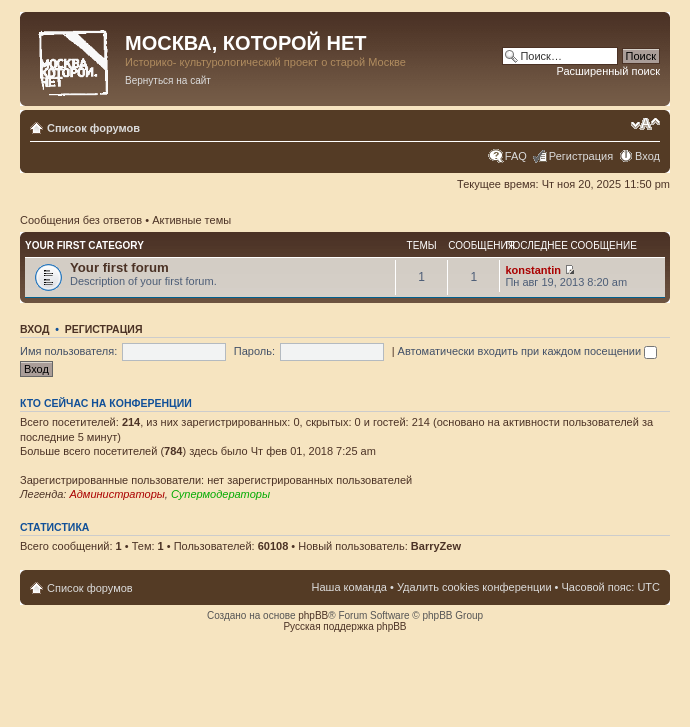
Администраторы (116, 494)
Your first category (84, 245)
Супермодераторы (220, 494)
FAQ (516, 156)
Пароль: (254, 351)
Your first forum (119, 267)
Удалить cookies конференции (474, 587)
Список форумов (93, 128)
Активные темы (191, 220)
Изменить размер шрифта (645, 124)
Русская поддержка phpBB (344, 626)
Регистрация (581, 156)
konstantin (533, 270)
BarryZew (436, 546)
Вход (647, 156)
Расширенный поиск (608, 71)
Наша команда (349, 587)
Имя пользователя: (68, 351)
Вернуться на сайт (168, 80)
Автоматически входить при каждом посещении (528, 351)
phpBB (313, 615)
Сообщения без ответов (81, 220)
